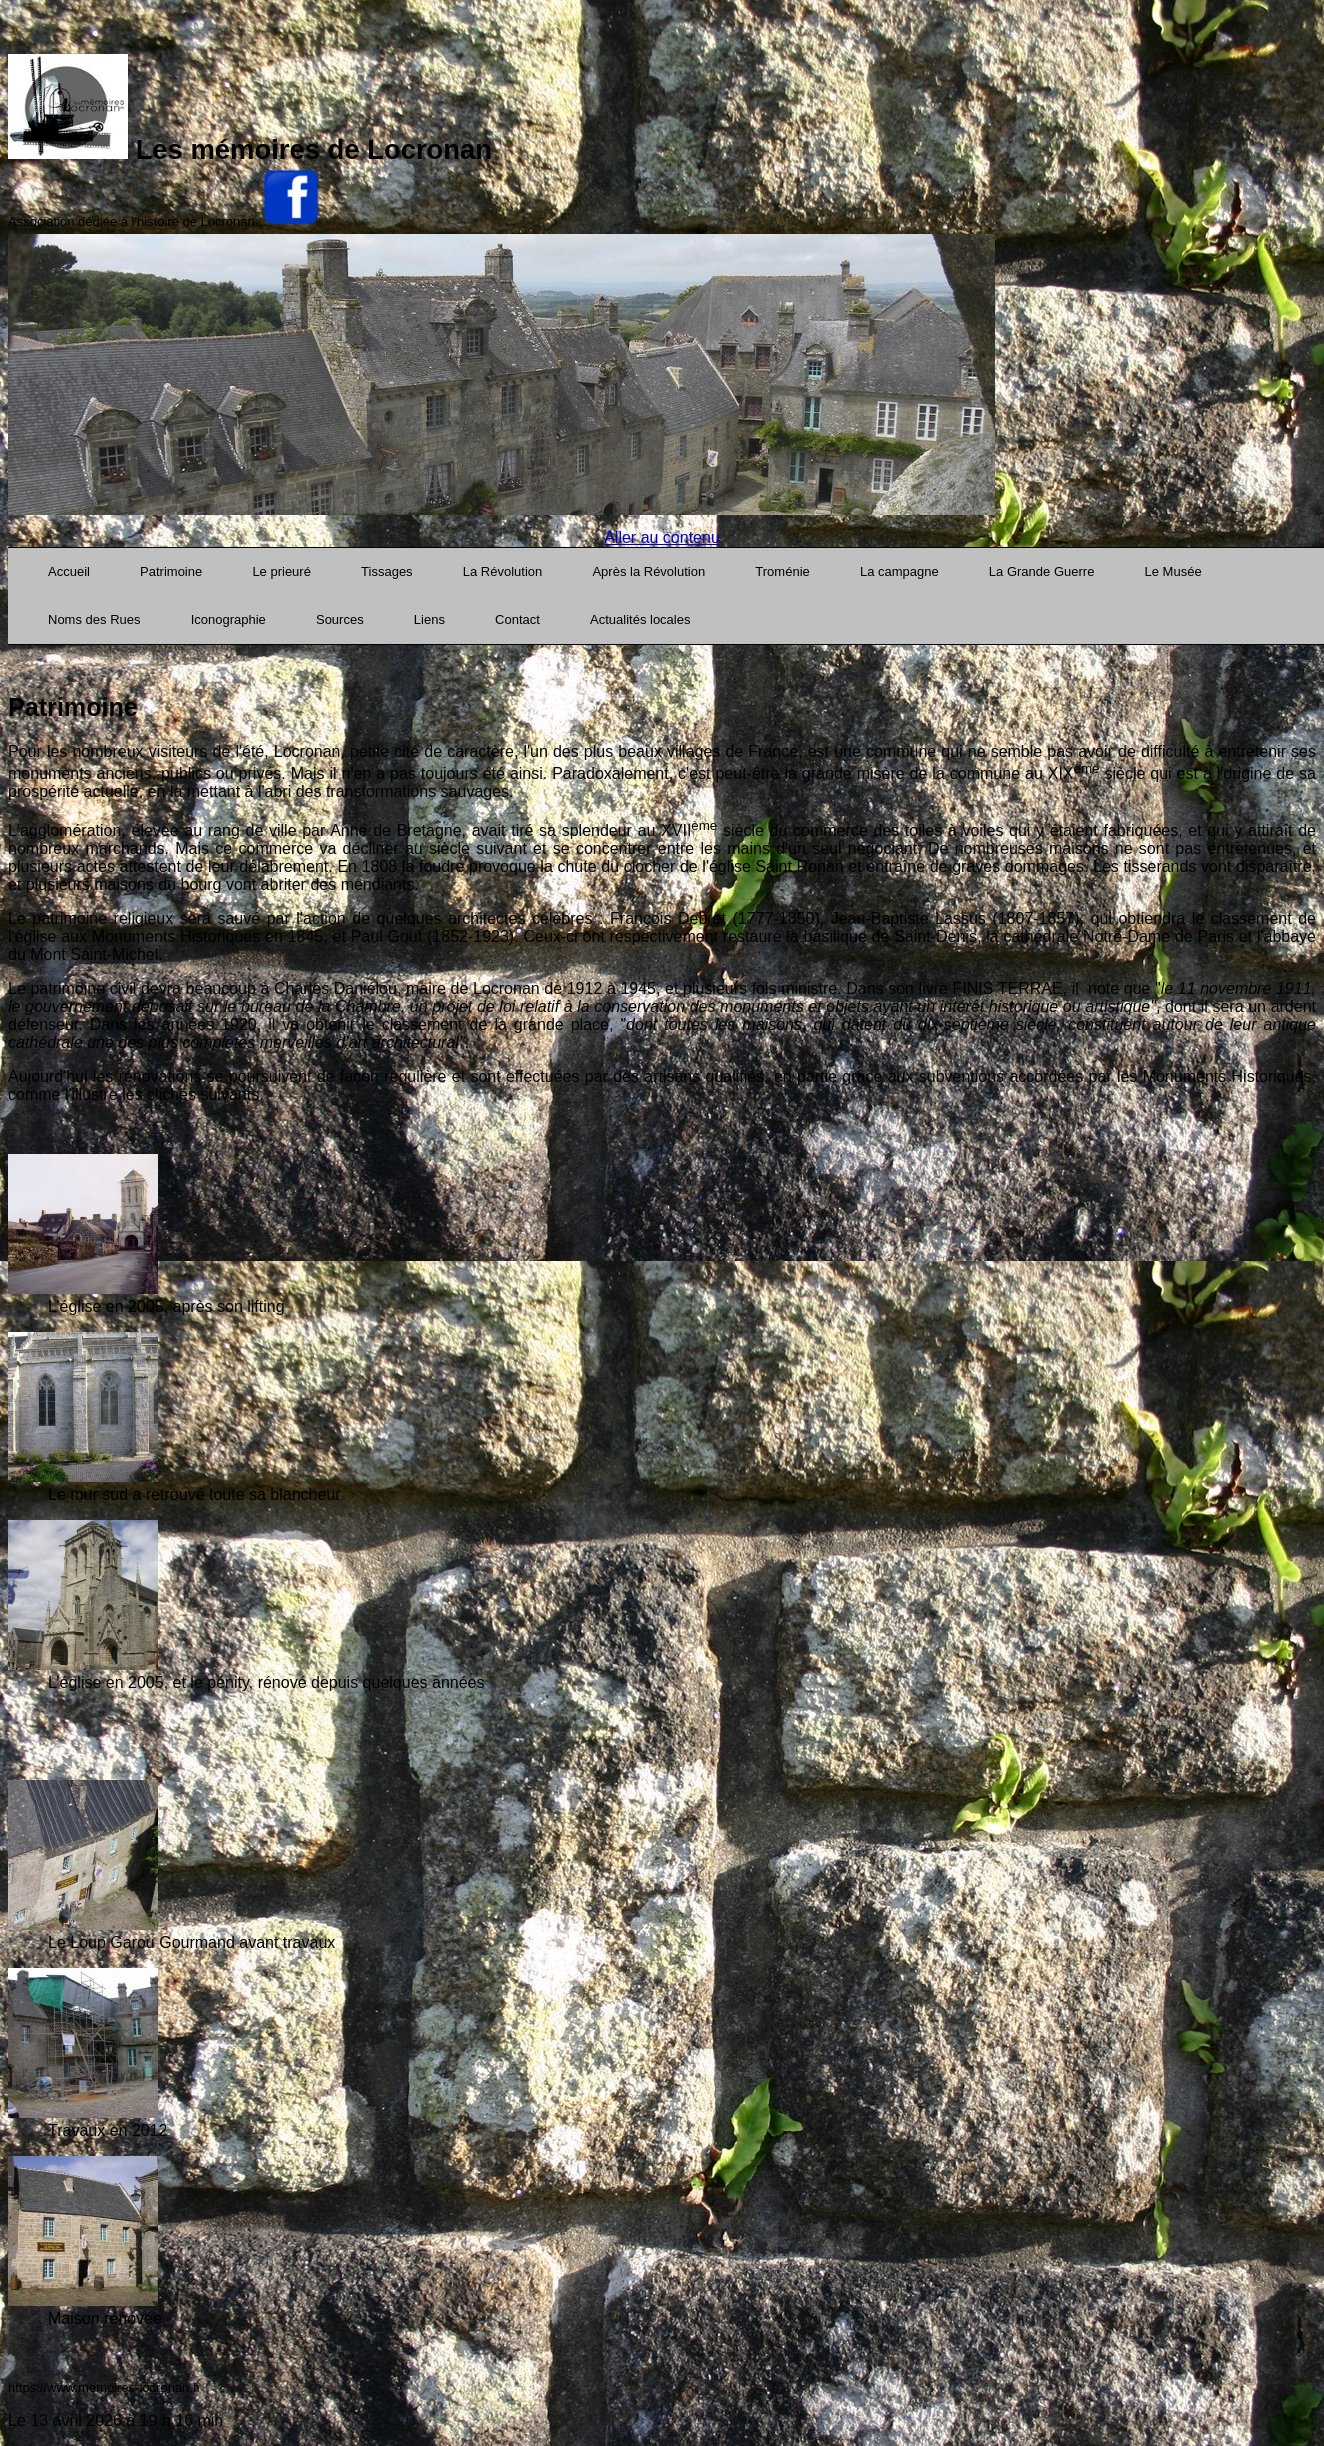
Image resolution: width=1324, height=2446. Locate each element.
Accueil (69, 571)
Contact (517, 619)
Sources (340, 619)
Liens (429, 619)
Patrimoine (171, 571)
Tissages (387, 571)
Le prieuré (281, 571)
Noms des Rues (94, 619)
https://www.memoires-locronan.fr (104, 2387)
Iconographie (228, 619)
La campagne (899, 571)
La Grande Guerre (1042, 571)
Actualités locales (640, 619)
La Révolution (503, 571)
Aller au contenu (662, 537)
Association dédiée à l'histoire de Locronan (131, 221)
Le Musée (1173, 571)
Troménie (782, 571)
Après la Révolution (648, 571)
